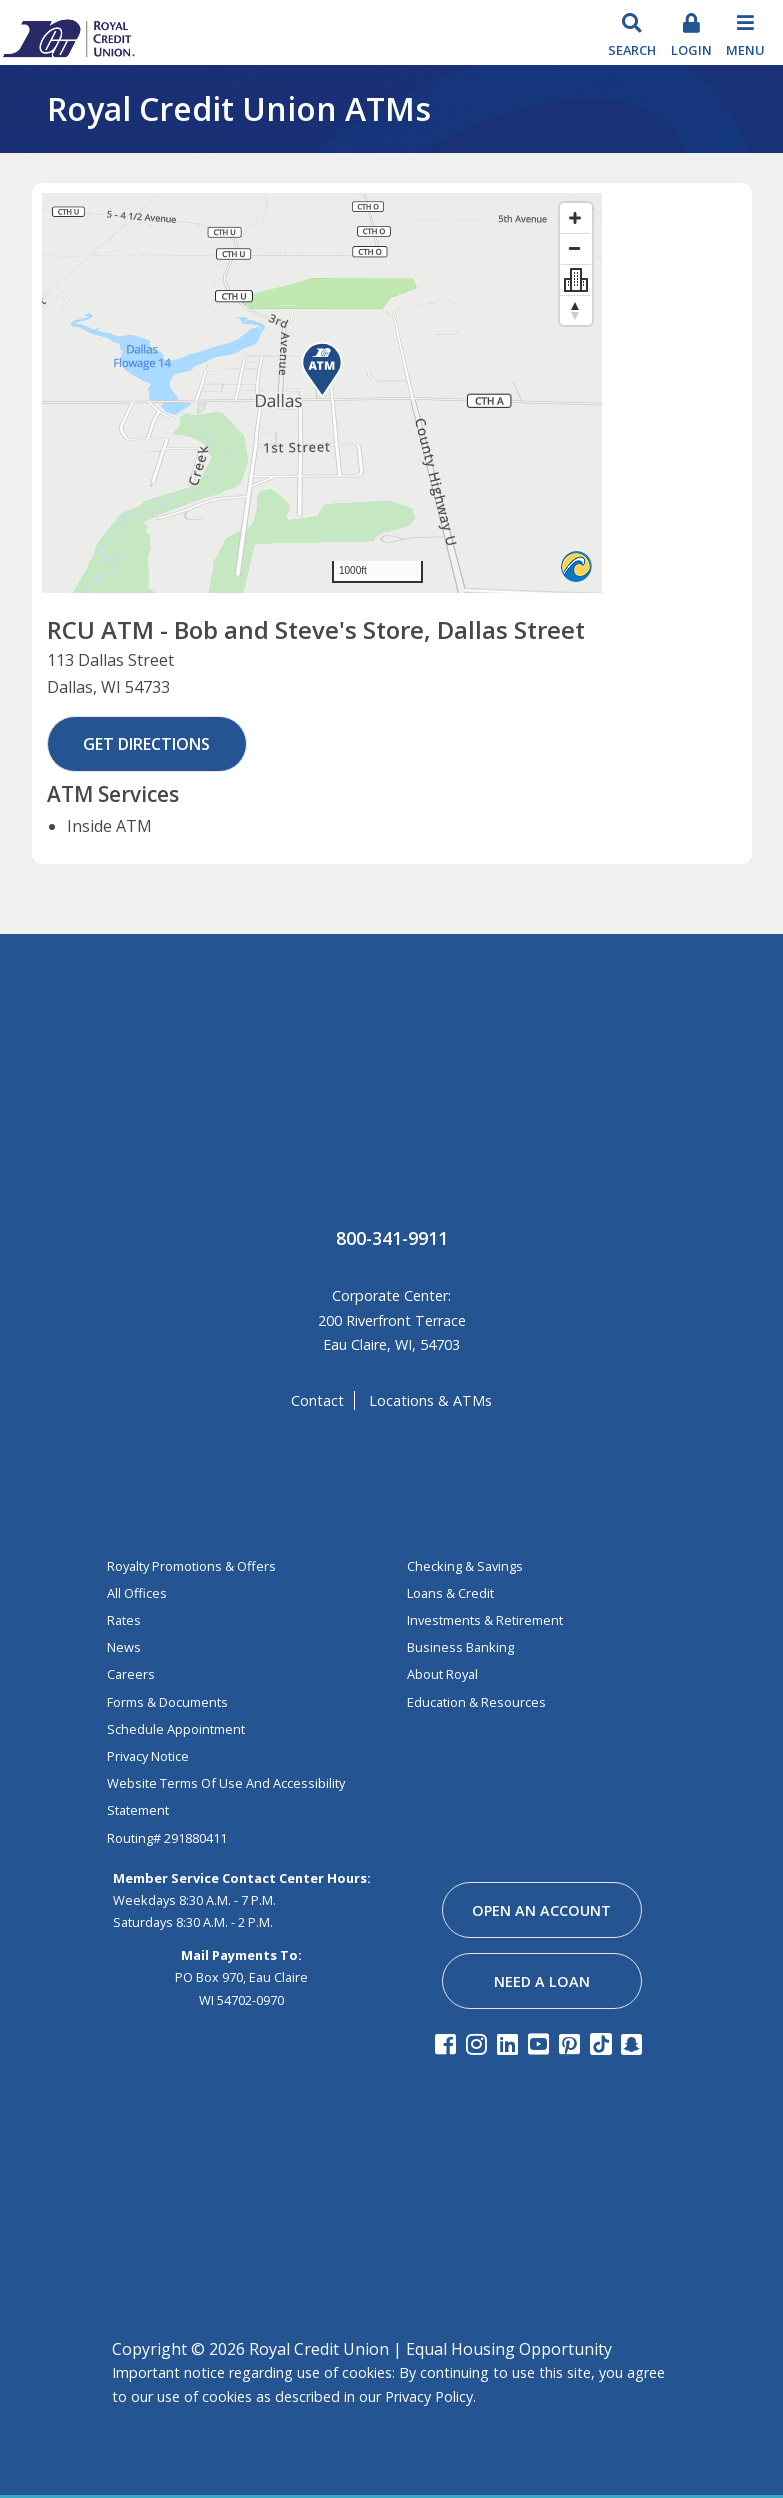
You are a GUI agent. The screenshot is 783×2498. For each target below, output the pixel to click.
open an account (541, 1910)
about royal (442, 1674)
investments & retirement (485, 1620)
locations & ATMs (430, 1400)
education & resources (476, 1702)
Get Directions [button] (146, 744)
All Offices (137, 1593)
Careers (131, 1674)
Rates (124, 1620)
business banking (460, 1647)
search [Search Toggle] (632, 50)
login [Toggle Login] (691, 50)
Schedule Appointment (176, 1729)
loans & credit (450, 1593)
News (124, 1647)
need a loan (542, 1981)
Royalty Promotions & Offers (191, 1566)
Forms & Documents (167, 1702)
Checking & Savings (465, 1566)
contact (317, 1400)
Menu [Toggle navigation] (745, 50)
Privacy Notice (148, 1756)
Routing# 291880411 (167, 1838)
